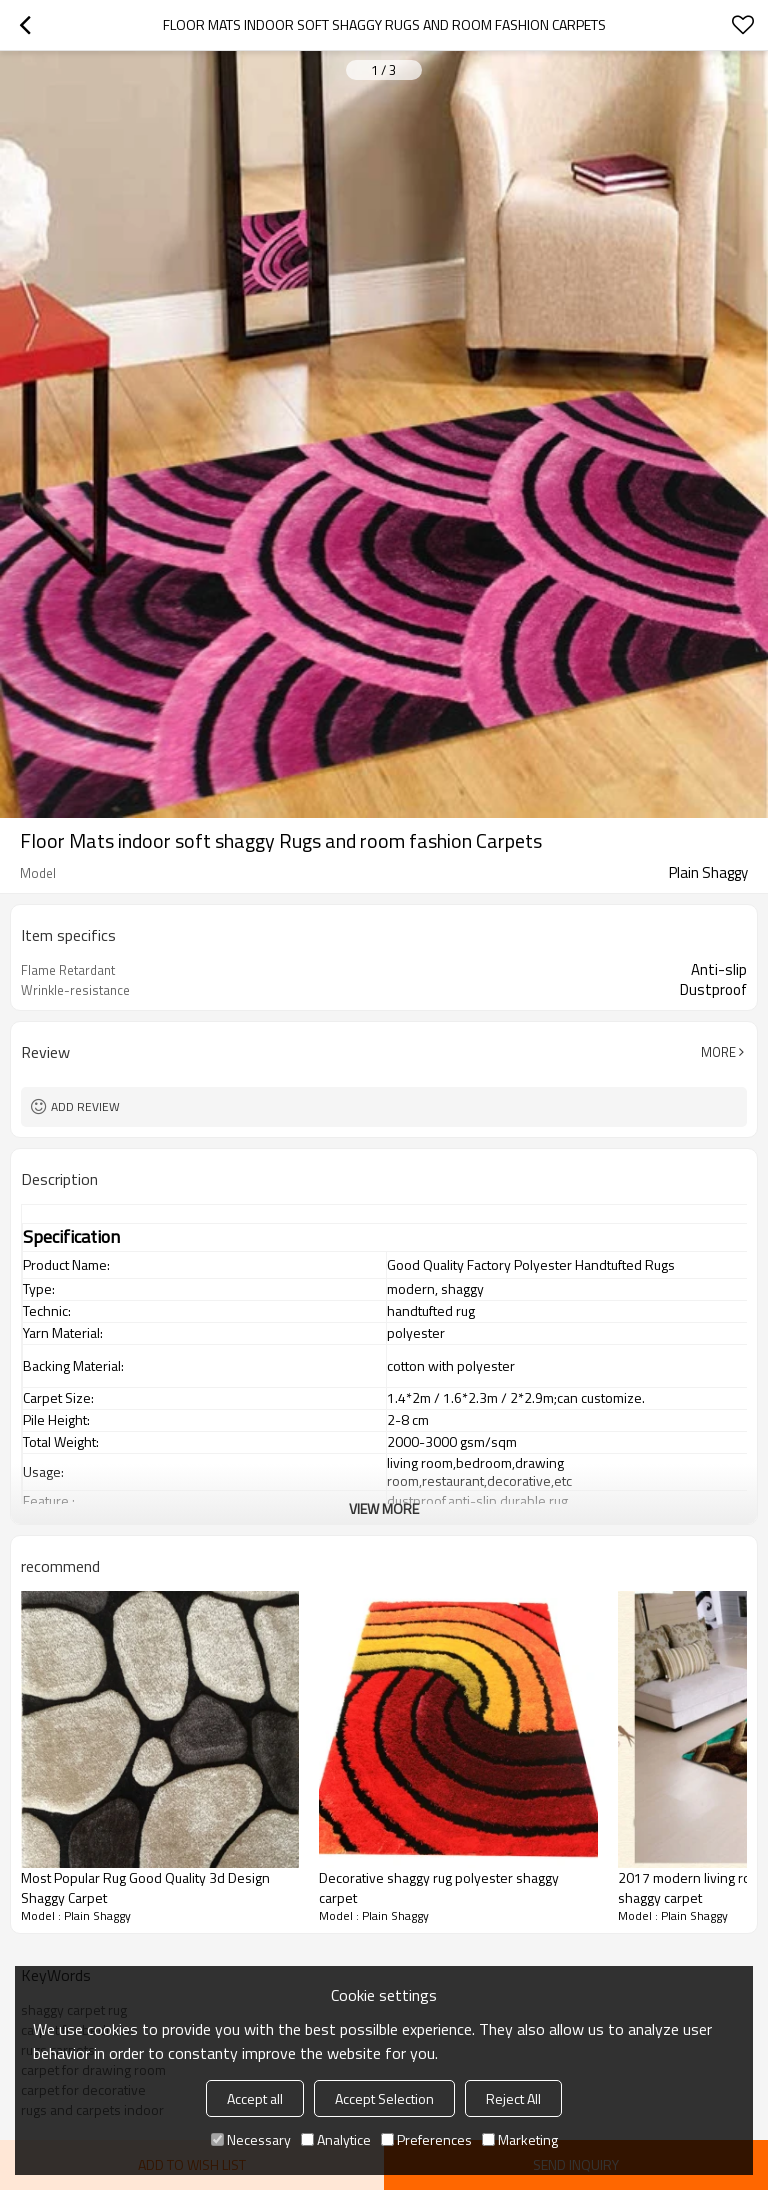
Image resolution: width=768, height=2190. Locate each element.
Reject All (513, 2098)
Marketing (520, 2139)
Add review (85, 1106)
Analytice (336, 2139)
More (718, 1052)
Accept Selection (384, 2098)
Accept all (255, 2098)
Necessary (251, 2139)
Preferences (426, 2139)
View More (384, 1508)
